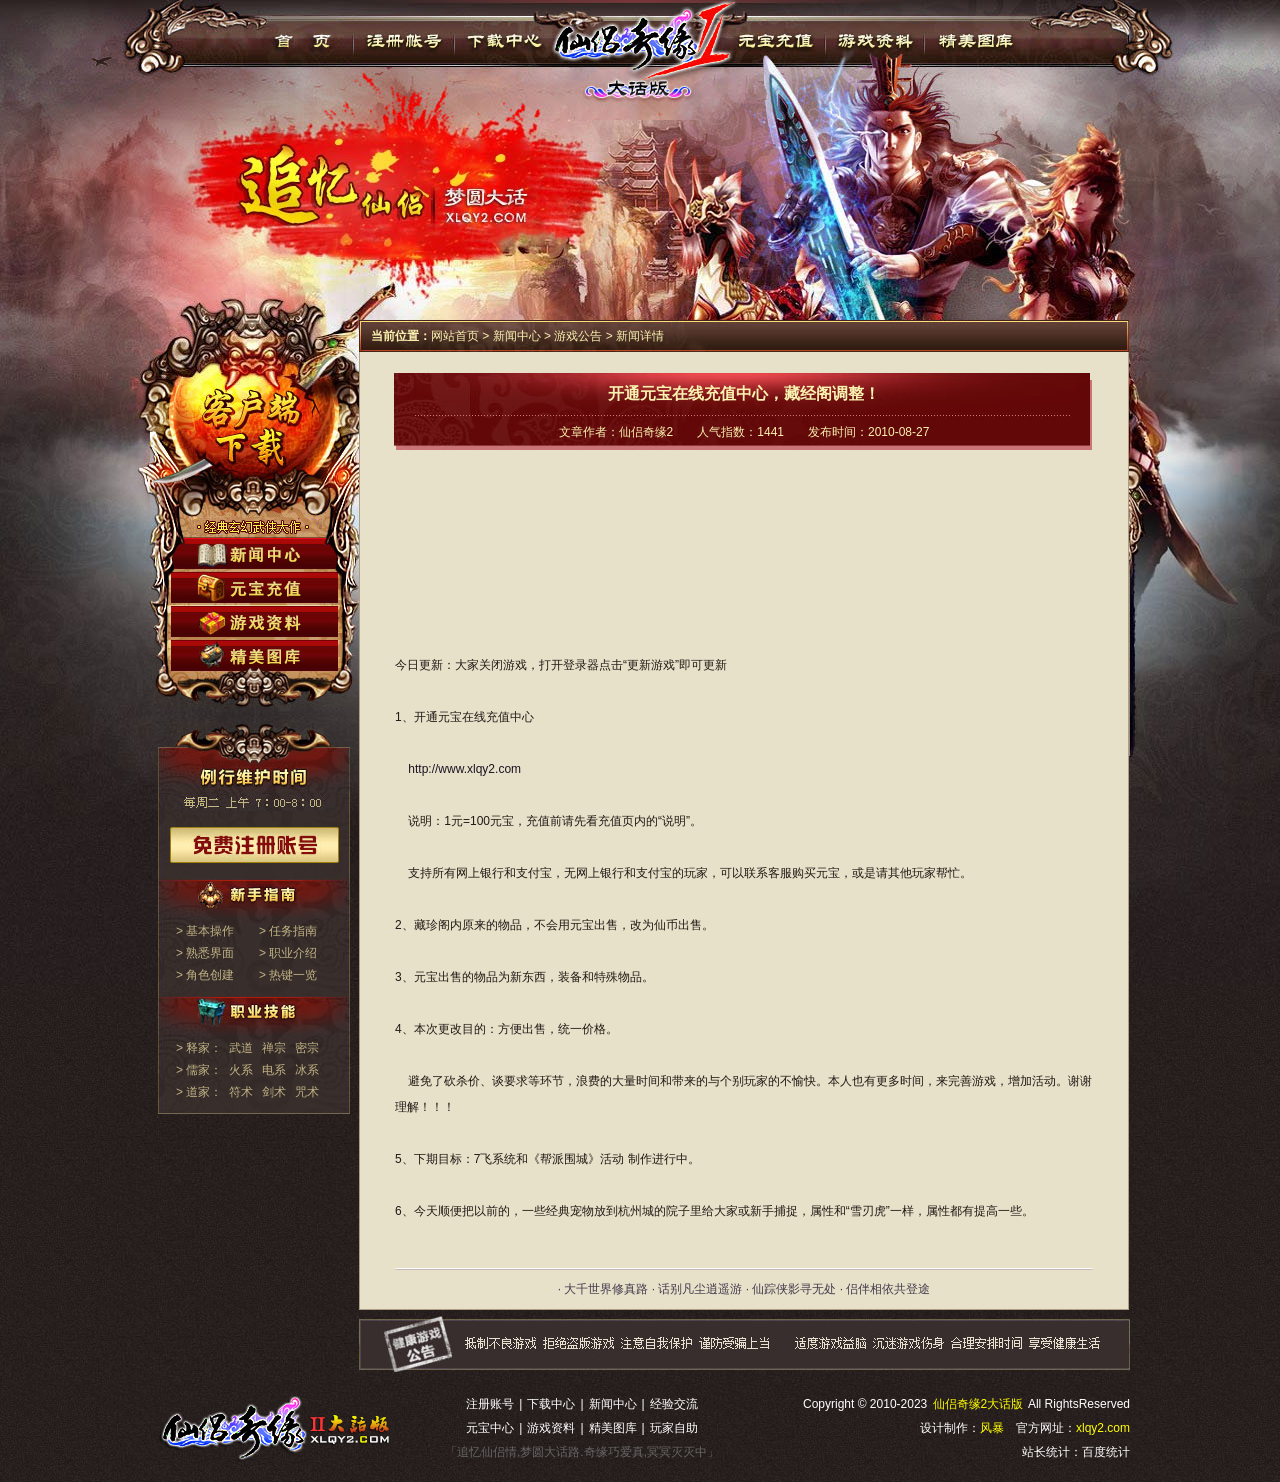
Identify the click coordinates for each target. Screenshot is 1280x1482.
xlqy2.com (1103, 1428)
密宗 (307, 1048)
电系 (274, 1070)
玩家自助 (674, 1428)
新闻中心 (517, 336)
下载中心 (505, 41)
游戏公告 (578, 336)
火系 (241, 1070)
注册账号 (490, 1404)
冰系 (307, 1070)
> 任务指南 (288, 931)
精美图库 (975, 41)
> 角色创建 (205, 975)
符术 (241, 1092)
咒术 (307, 1092)
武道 (241, 1048)
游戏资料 (874, 41)
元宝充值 (773, 41)
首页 (303, 41)
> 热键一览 (288, 975)
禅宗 (274, 1048)
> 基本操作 (205, 931)
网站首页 (455, 336)
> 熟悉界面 (205, 953)
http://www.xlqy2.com (464, 769)
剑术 (274, 1092)
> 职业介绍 (288, 953)
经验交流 (674, 1404)
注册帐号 (404, 41)
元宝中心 (490, 1428)
